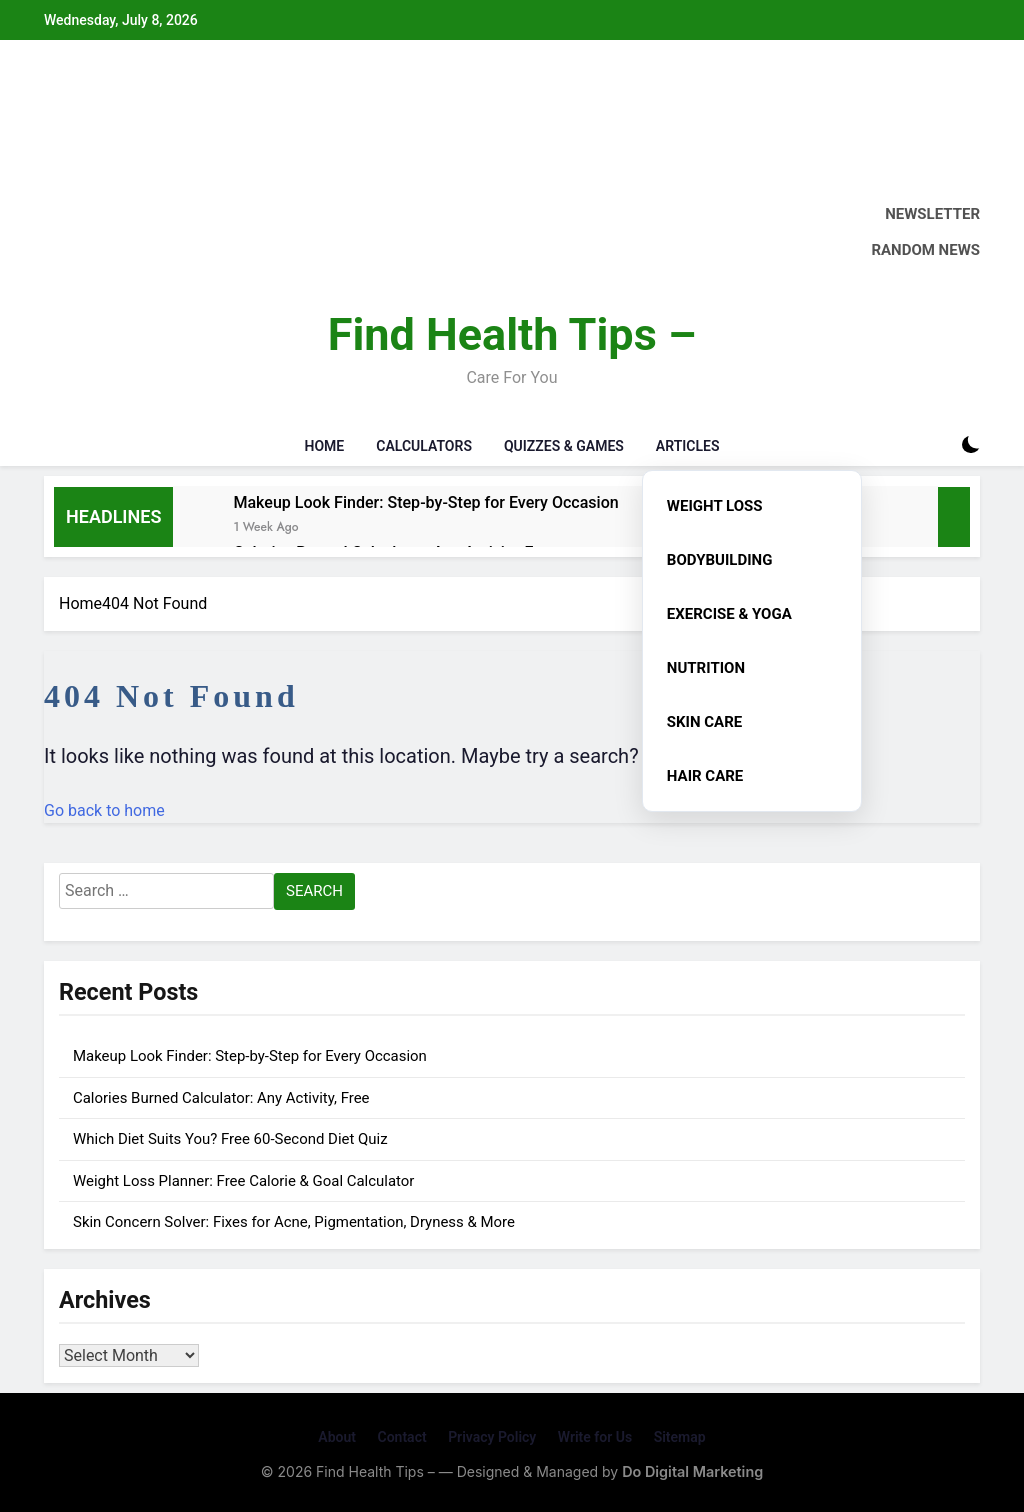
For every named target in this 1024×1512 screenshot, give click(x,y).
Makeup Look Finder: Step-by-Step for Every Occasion (425, 502)
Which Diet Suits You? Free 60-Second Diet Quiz (230, 1139)
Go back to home (104, 810)
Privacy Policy (492, 1437)
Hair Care (705, 776)
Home (325, 446)
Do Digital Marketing (692, 1471)
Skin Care (704, 722)
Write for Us (595, 1437)
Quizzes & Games (564, 446)
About (337, 1437)
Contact (402, 1437)
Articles (688, 446)
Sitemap (680, 1437)
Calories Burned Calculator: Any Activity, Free (221, 1098)
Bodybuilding (720, 560)
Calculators (424, 446)
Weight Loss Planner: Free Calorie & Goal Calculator (243, 1181)
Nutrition (706, 668)
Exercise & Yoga (729, 614)
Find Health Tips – (512, 334)
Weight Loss (715, 506)
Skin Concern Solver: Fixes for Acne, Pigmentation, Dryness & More (294, 1222)
